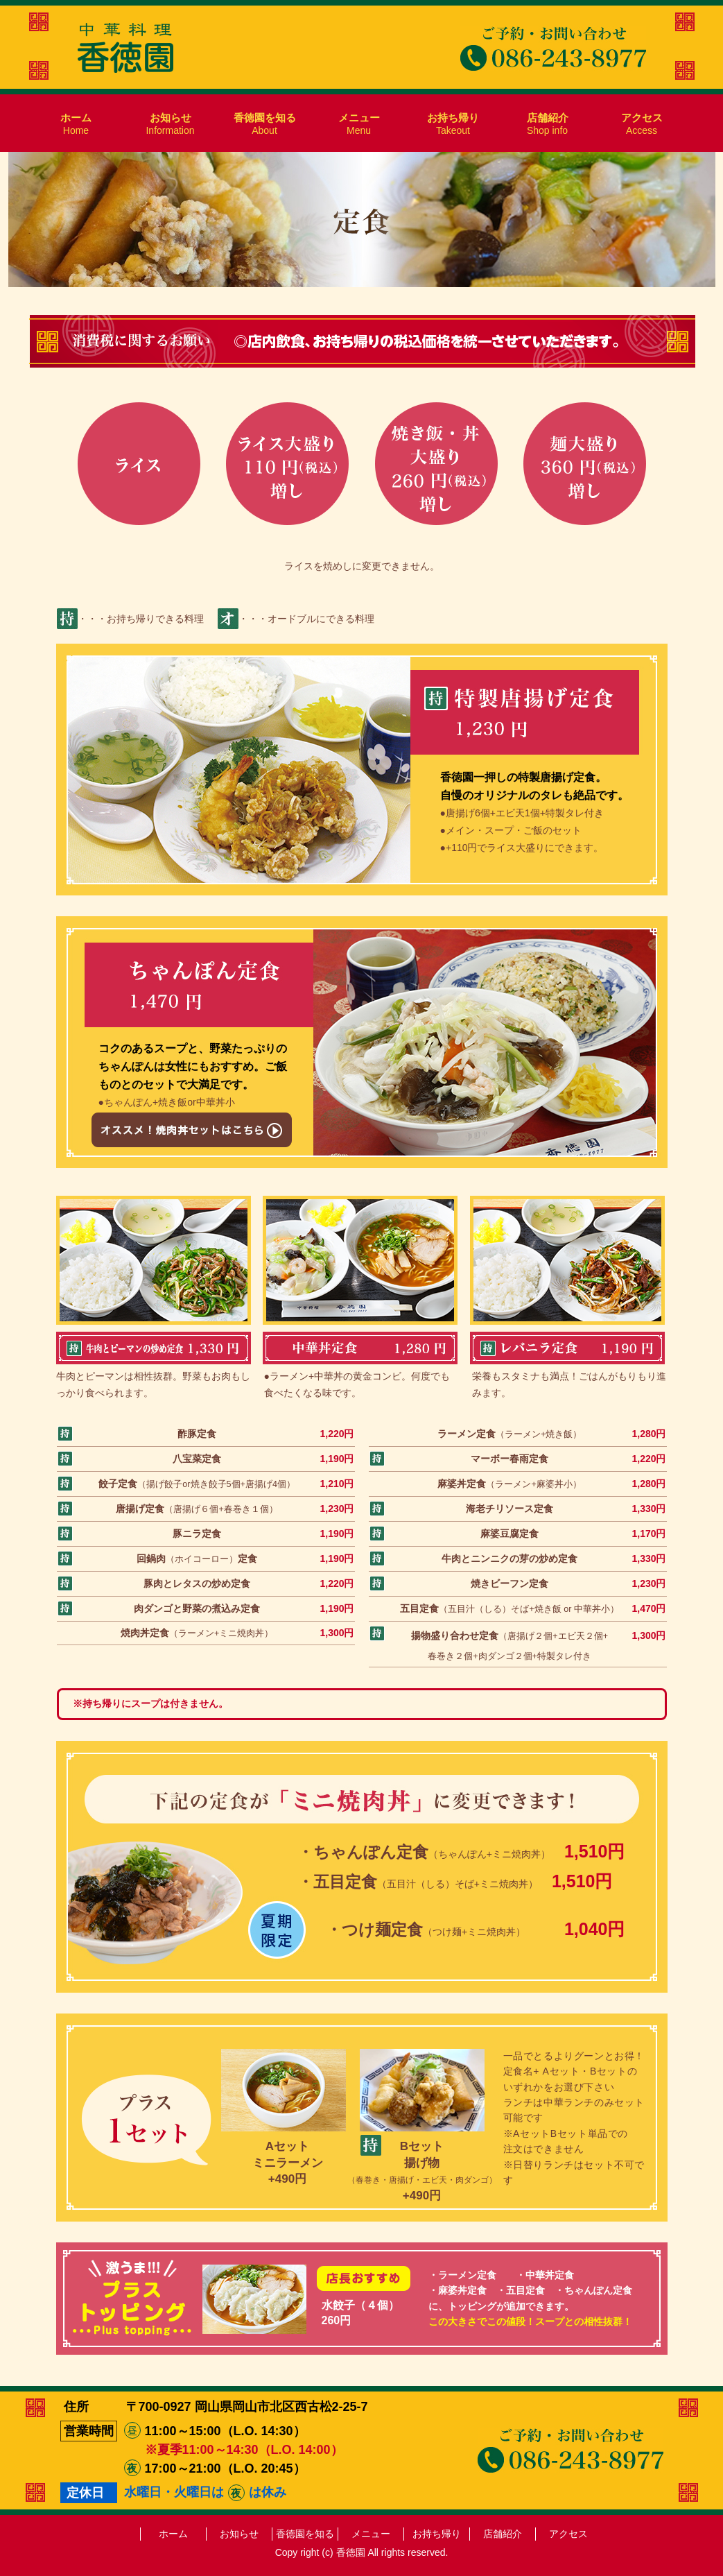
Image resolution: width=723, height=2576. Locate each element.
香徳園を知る (305, 2533)
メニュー (370, 2533)
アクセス (568, 2533)
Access (642, 124)
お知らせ (239, 2533)
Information (170, 124)
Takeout (453, 124)
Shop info (547, 124)
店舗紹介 (502, 2533)
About (265, 124)
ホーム (173, 2533)
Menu (359, 124)
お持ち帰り (436, 2533)
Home (76, 124)
